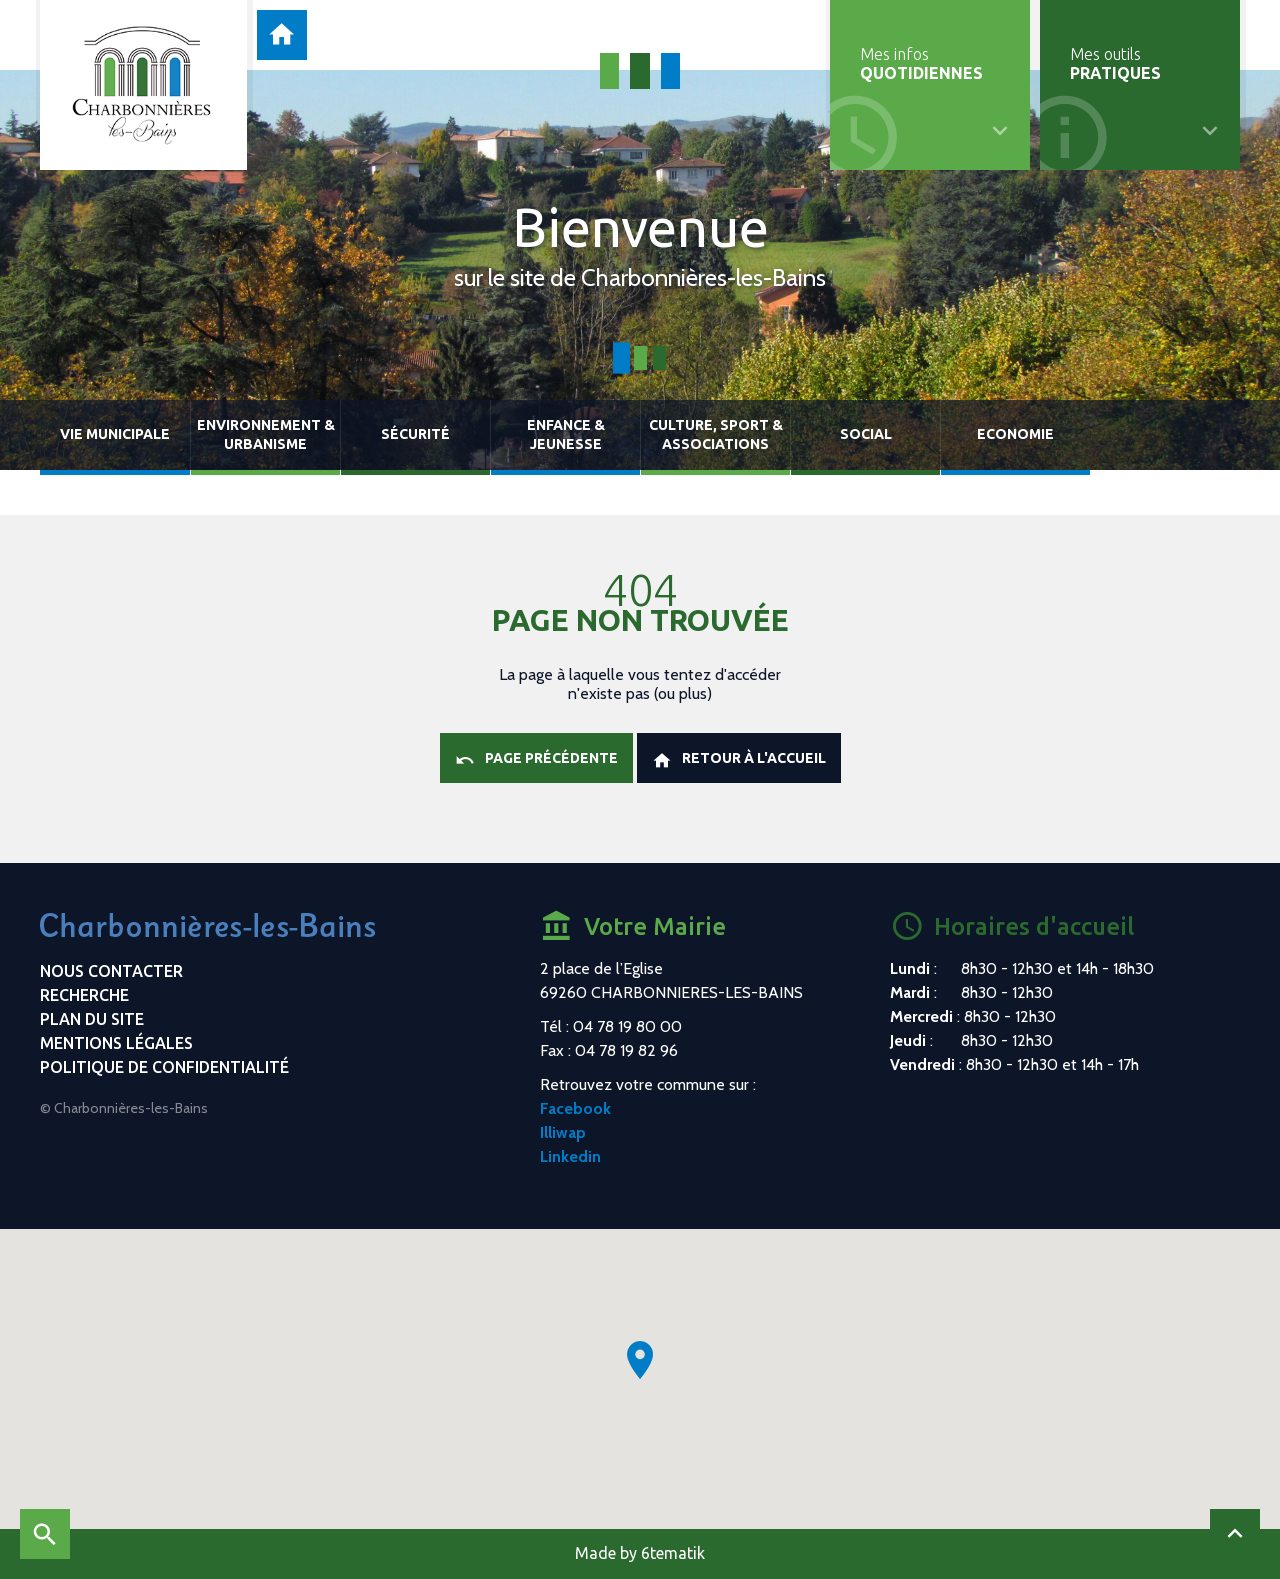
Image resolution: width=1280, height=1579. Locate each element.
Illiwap (563, 1132)
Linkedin (570, 1156)
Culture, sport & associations (716, 434)
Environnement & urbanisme (266, 434)
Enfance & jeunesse (566, 434)
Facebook (575, 1108)
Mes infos (921, 63)
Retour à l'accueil (739, 760)
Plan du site (92, 1019)
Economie (1015, 434)
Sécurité (415, 434)
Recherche (84, 995)
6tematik (673, 1553)
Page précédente (536, 760)
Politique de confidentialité (164, 1067)
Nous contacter (111, 971)
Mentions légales (116, 1043)
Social (866, 434)
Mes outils (1115, 63)
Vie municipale (115, 434)
